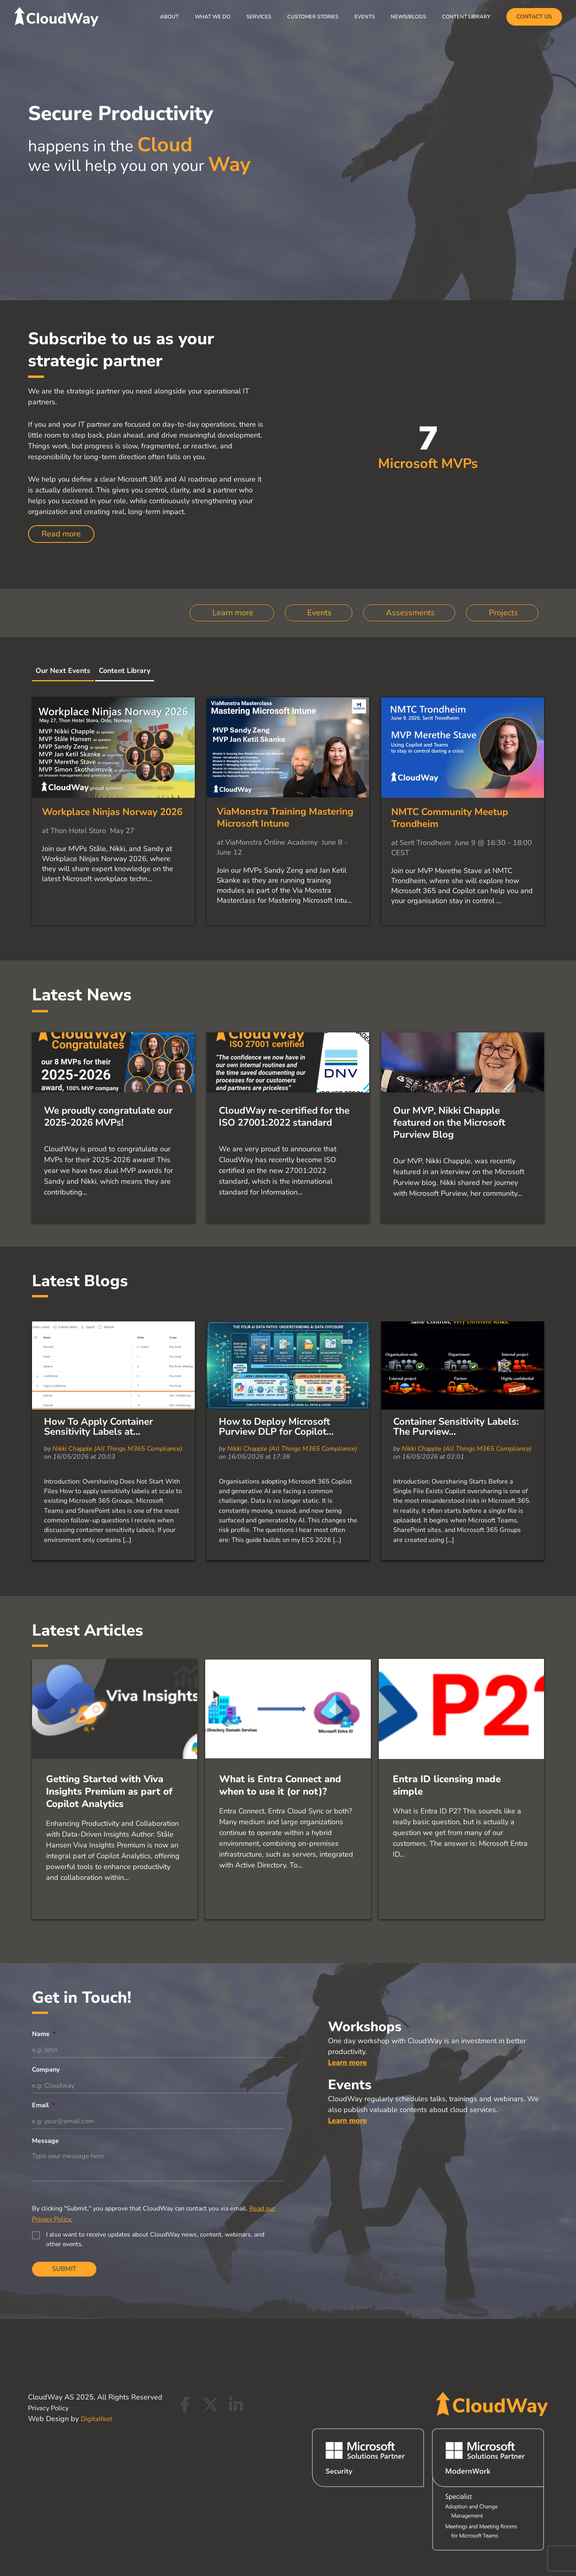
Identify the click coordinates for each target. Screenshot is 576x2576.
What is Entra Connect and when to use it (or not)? (280, 1833)
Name (44, 2082)
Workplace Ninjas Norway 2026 (112, 819)
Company (46, 2118)
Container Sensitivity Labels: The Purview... (456, 1474)
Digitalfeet (98, 2418)
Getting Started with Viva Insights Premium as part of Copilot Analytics (109, 1839)
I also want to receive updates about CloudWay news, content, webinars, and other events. (155, 2290)
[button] (534, 17)
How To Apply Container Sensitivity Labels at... (98, 1474)
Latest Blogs (80, 1329)
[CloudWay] (56, 16)
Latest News (82, 1003)
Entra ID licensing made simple (447, 1833)
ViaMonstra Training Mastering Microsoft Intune (285, 825)
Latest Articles (87, 1678)
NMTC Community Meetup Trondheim (449, 825)
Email (43, 2155)
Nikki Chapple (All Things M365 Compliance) (117, 1496)
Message (45, 2192)
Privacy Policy (50, 2408)
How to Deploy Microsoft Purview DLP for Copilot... (276, 1474)
